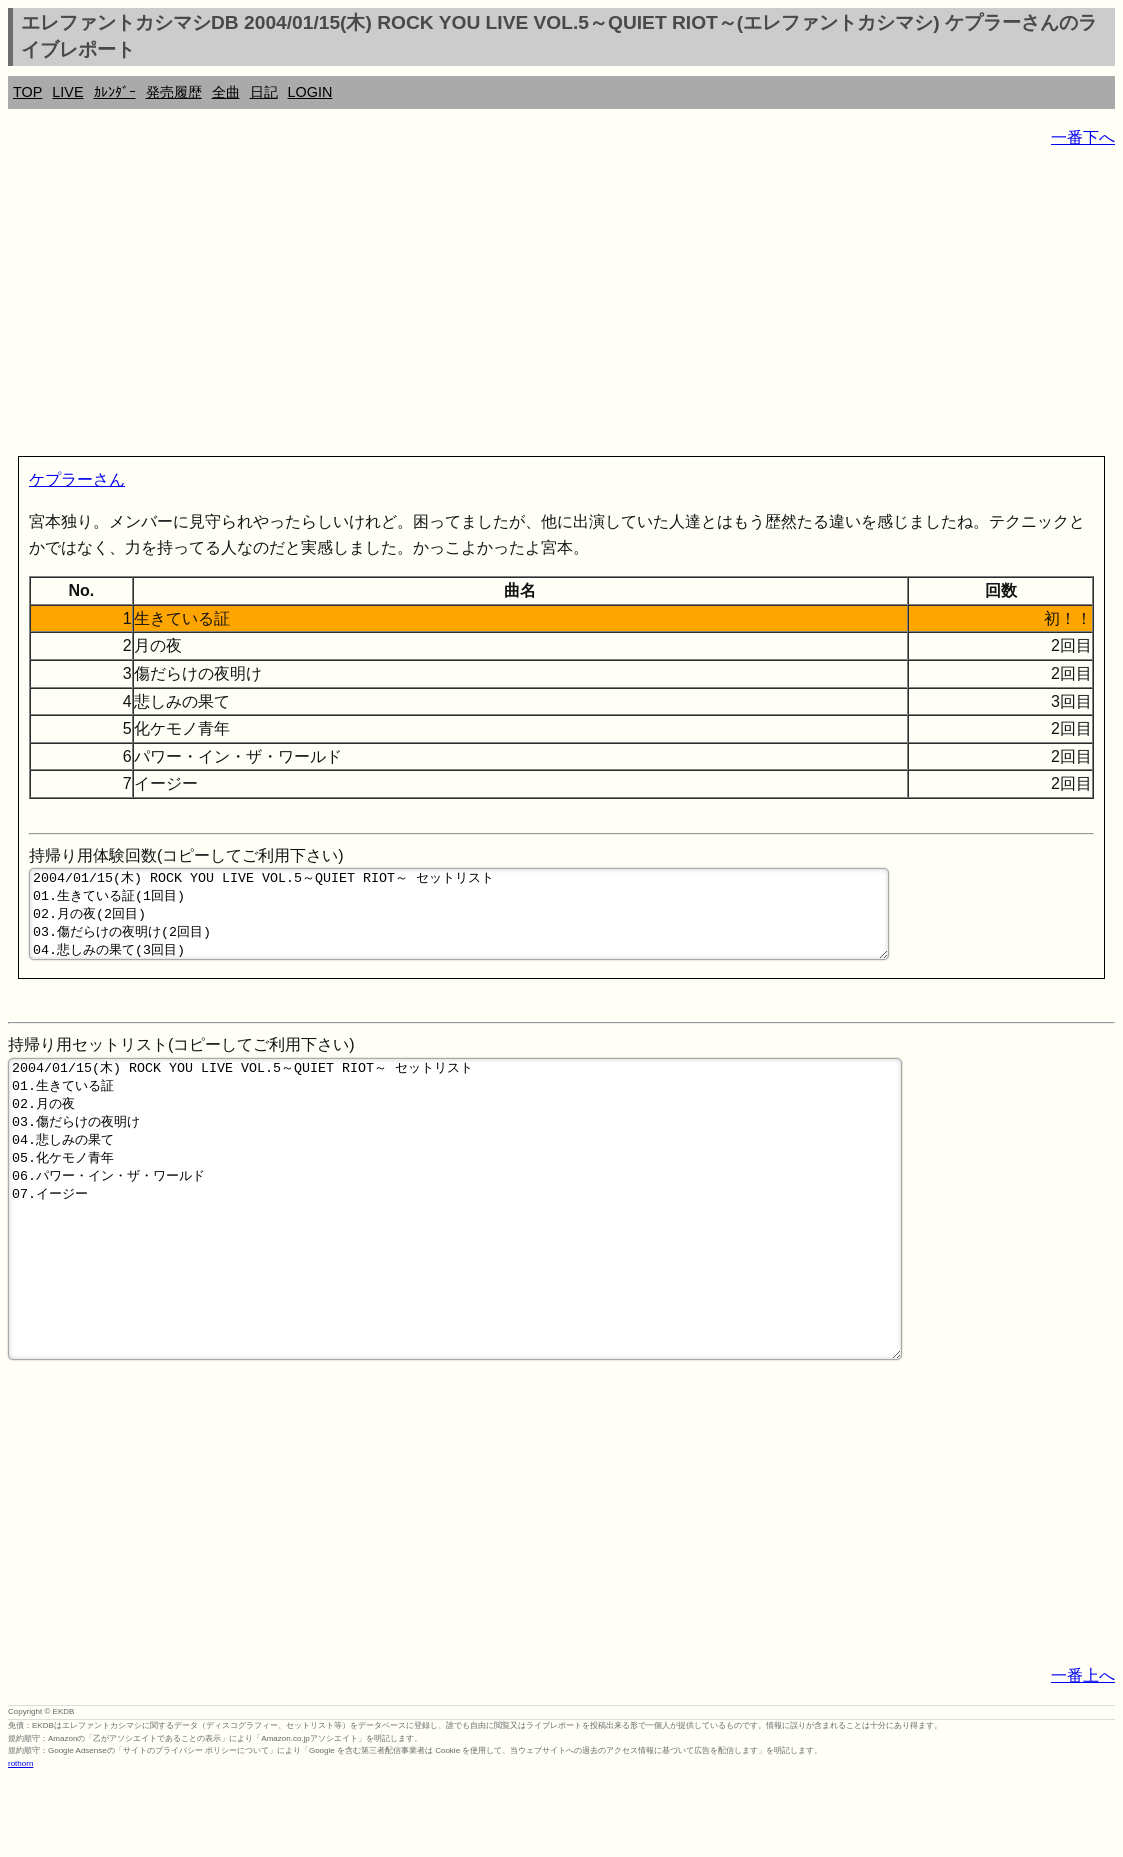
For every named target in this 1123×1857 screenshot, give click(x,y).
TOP (27, 92)
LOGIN (310, 92)
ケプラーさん (77, 479)
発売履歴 (174, 92)
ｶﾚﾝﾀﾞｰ (115, 92)
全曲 (226, 92)
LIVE (67, 92)
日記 (264, 92)
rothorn (20, 1841)
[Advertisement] (561, 306)
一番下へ (1083, 137)
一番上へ (1083, 1753)
